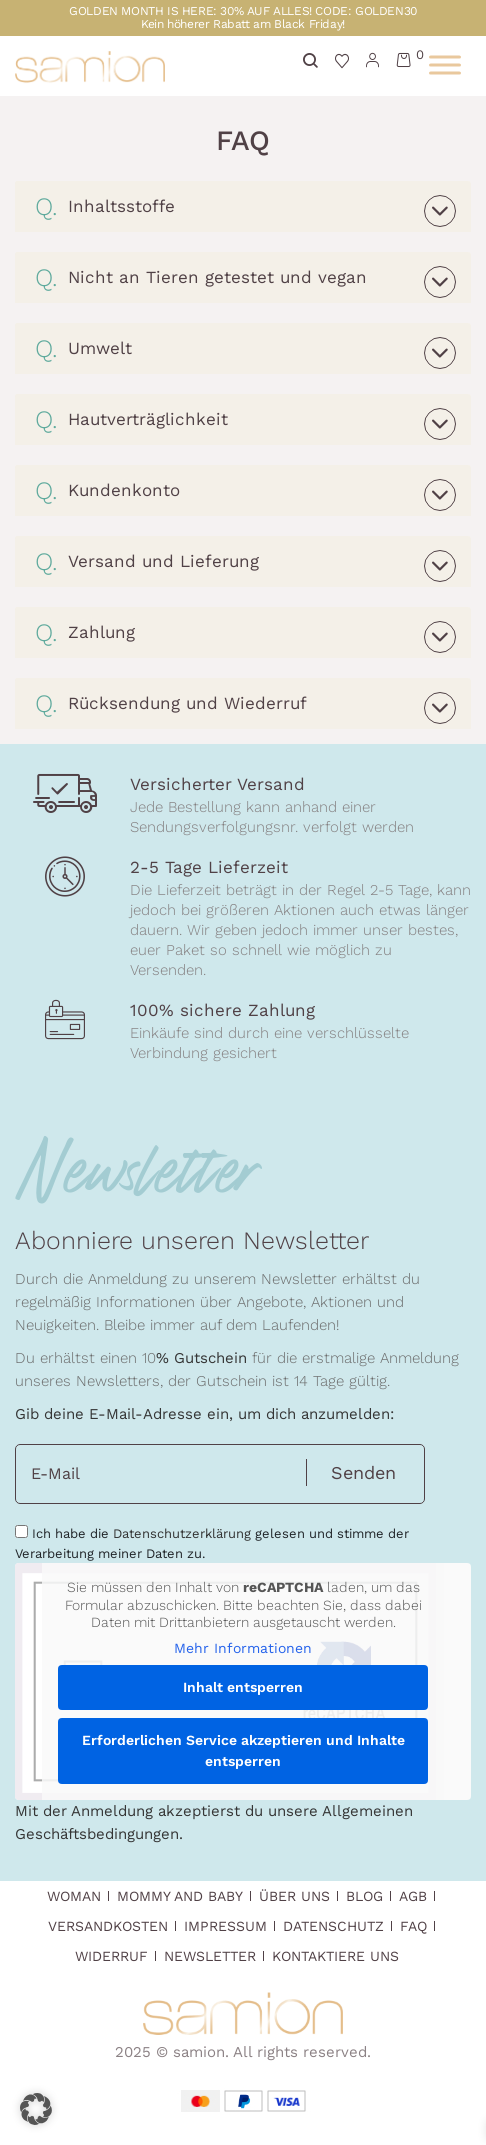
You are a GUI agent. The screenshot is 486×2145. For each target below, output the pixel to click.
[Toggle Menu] (445, 64)
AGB (413, 1896)
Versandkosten (108, 1926)
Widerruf (111, 1956)
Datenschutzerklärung (182, 1533)
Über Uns (294, 1896)
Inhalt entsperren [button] (243, 1687)
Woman (74, 1896)
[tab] (243, 206)
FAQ (413, 1926)
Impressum (225, 1926)
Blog (364, 1896)
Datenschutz (333, 1926)
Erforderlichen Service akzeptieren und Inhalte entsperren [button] (243, 1750)
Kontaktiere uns (335, 1956)
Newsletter (210, 1956)
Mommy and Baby (180, 1896)
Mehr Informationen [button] (243, 1648)
